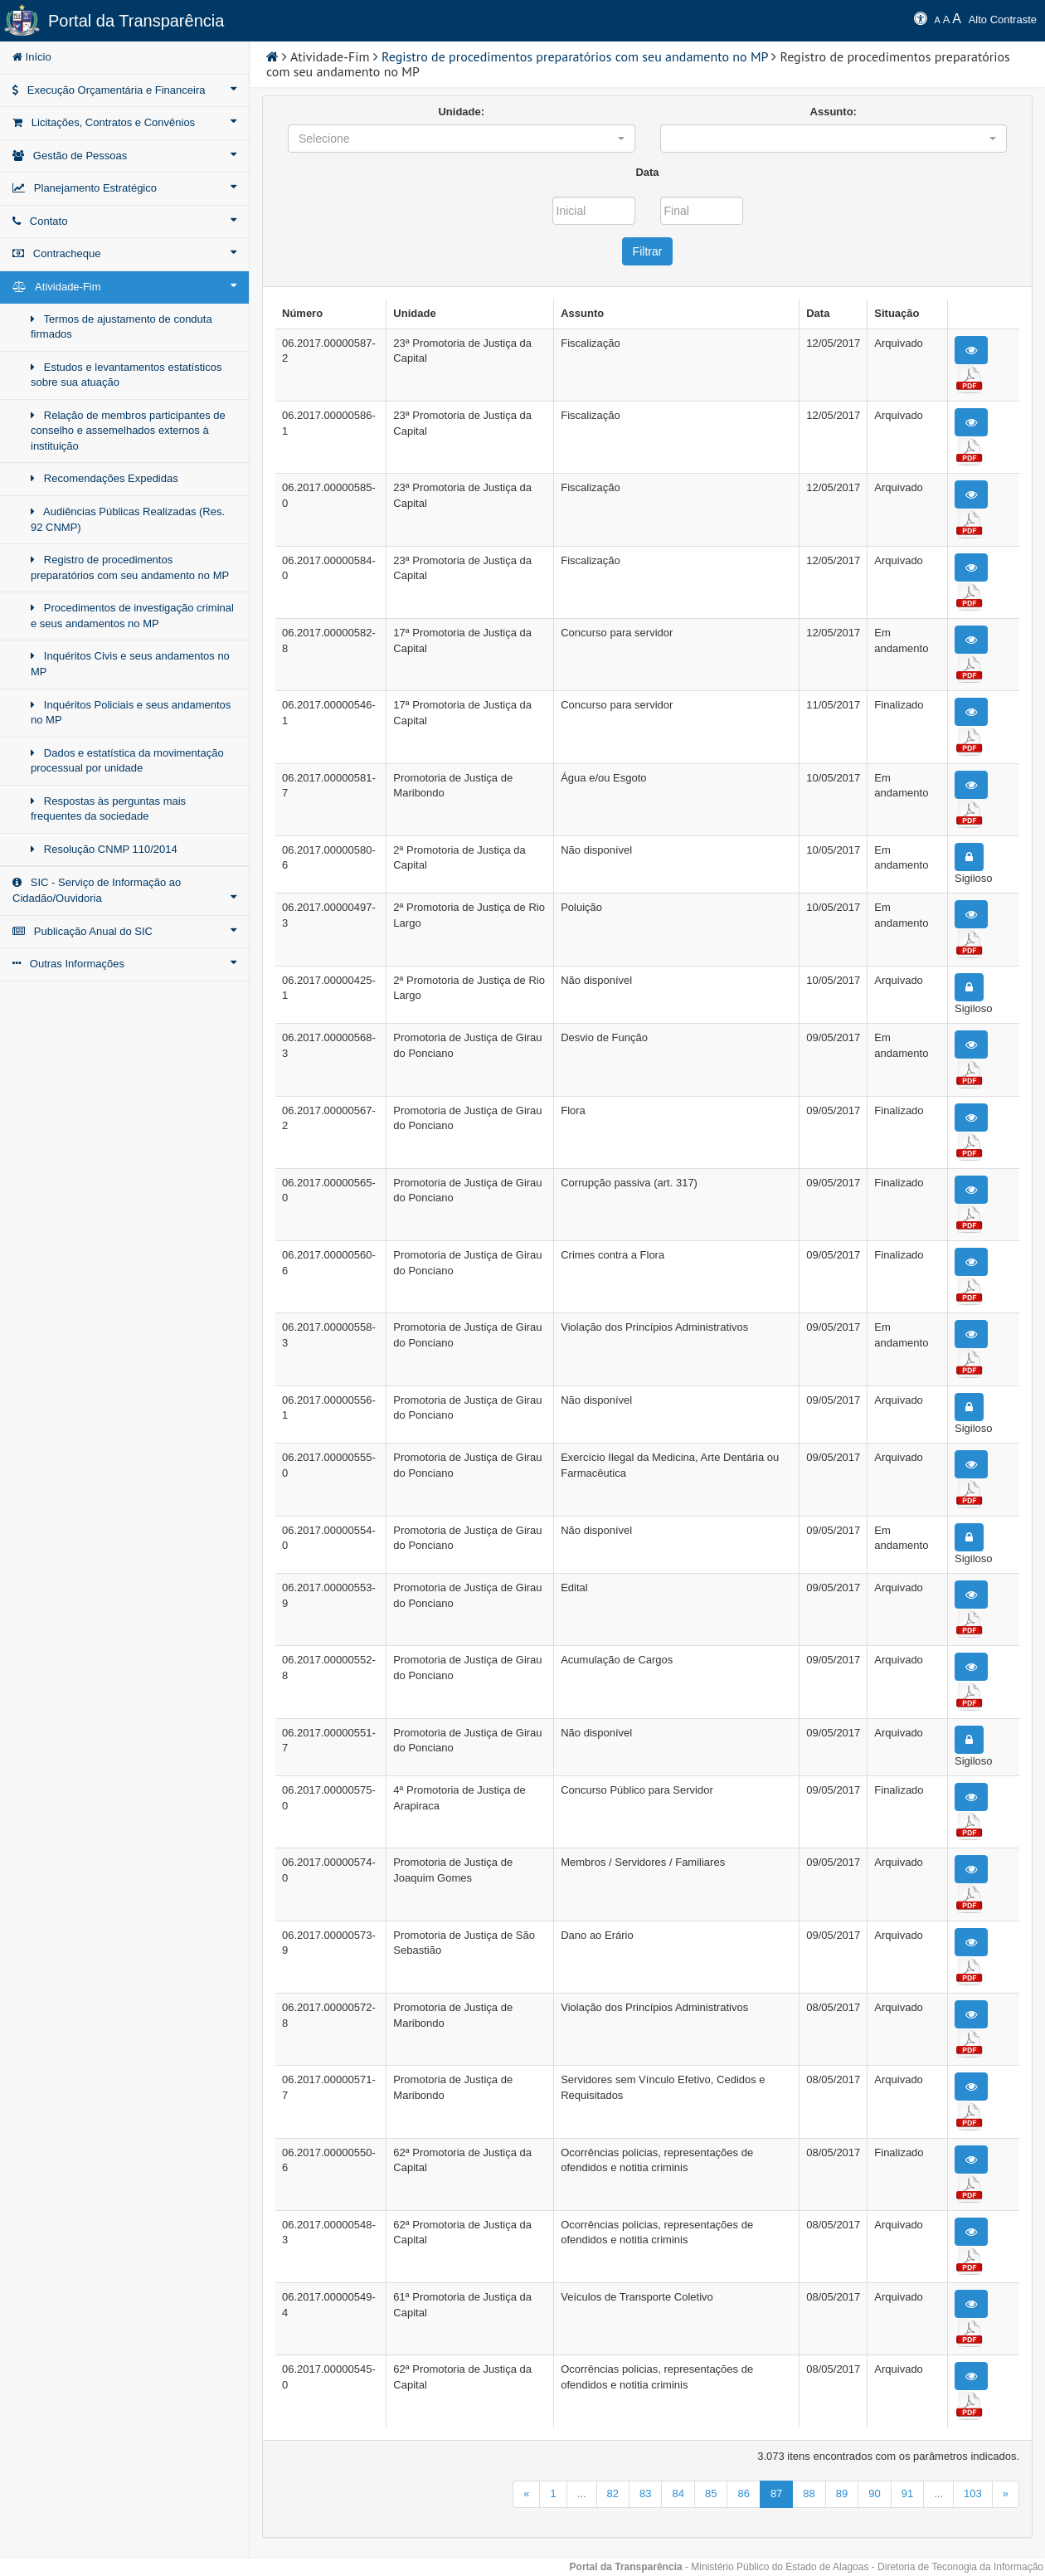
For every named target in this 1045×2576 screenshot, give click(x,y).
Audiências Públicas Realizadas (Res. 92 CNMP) (128, 519)
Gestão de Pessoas (124, 155)
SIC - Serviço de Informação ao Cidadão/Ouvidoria (124, 890)
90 (874, 2493)
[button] (461, 138)
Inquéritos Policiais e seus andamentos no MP (131, 713)
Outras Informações (124, 963)
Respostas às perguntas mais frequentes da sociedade (108, 809)
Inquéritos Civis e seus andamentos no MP (130, 664)
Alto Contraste (1003, 19)
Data (647, 172)
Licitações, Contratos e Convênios (124, 122)
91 (907, 2493)
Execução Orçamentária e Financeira (124, 89)
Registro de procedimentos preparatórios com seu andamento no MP (130, 567)
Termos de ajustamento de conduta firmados (121, 327)
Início (31, 57)
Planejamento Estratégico (124, 187)
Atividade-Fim (124, 286)
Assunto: (833, 111)
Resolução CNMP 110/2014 (104, 849)
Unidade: (461, 111)
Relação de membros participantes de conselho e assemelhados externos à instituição (128, 430)
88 (808, 2493)
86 (743, 2493)
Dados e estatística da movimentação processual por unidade (127, 761)
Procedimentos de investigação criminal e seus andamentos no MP (132, 615)
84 (677, 2493)
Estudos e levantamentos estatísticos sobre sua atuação (126, 375)
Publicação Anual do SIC (124, 930)
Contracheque (124, 253)
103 (973, 2493)
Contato (124, 220)
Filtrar (648, 251)
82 (613, 2493)
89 (842, 2493)
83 (645, 2493)
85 (711, 2493)
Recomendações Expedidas (104, 478)
